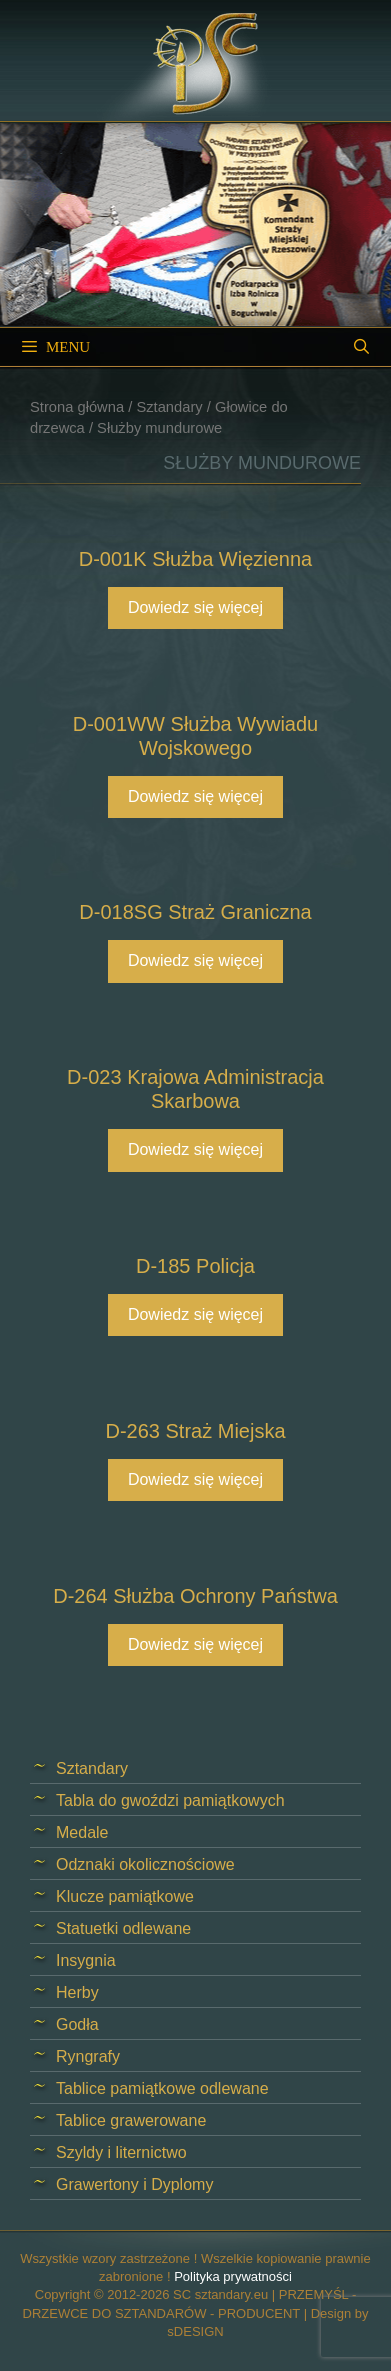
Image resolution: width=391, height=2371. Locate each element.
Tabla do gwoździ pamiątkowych (170, 1800)
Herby (77, 1992)
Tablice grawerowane (131, 2120)
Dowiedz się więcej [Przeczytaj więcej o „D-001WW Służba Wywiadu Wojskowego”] (195, 796)
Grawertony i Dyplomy (134, 2184)
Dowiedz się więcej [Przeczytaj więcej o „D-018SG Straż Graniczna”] (195, 960)
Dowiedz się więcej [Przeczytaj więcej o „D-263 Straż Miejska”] (195, 1479)
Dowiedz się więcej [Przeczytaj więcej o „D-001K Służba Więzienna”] (195, 607)
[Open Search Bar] (361, 347)
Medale (82, 1832)
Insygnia (86, 1960)
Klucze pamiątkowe (125, 1896)
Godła (77, 2024)
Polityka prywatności (233, 2276)
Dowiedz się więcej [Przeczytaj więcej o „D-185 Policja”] (195, 1314)
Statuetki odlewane (123, 1928)
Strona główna (77, 407)
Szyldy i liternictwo (121, 2152)
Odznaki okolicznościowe (145, 1864)
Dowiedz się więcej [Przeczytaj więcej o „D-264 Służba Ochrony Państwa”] (195, 1644)
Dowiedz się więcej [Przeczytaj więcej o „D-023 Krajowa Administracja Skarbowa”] (195, 1149)
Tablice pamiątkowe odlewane (162, 2088)
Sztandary (169, 407)
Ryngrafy (88, 2056)
